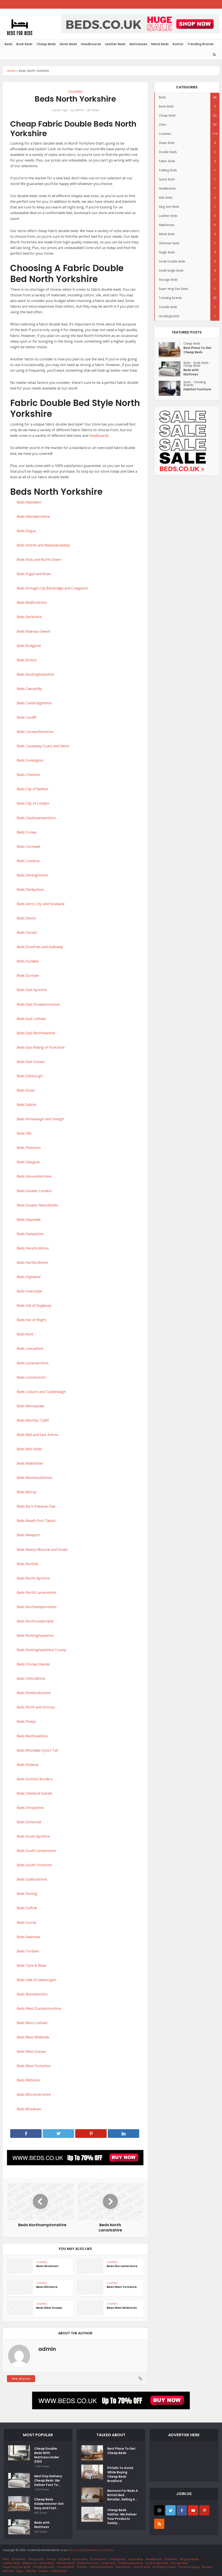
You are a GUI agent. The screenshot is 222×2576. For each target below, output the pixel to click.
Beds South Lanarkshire (36, 1850)
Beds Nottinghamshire (35, 1635)
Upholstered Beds (101, 2567)
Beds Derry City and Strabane (41, 903)
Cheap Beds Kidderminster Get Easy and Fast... (49, 2503)
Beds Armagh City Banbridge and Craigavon (52, 588)
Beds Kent (25, 1334)
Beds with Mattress (191, 372)
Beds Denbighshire (32, 875)
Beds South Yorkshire (34, 1865)
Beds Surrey (26, 1922)
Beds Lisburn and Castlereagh (41, 1391)
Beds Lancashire (30, 1348)
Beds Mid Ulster (29, 1449)
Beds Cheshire (28, 774)
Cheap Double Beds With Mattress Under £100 (46, 2455)
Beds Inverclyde (29, 1291)
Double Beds (98, 2559)
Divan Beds (68, 44)
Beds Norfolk (27, 1563)
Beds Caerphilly (29, 688)
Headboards (91, 44)
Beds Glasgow (28, 1162)
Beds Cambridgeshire (34, 703)
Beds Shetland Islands (34, 1793)
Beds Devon (26, 918)
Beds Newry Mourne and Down (42, 1549)
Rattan (178, 44)
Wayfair (31, 2571)
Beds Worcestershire (34, 2094)
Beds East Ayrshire (32, 989)
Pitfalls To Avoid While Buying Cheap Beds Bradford (120, 2474)
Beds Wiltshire (28, 2080)
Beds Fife (24, 1133)
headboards (99, 435)
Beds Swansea (28, 1936)
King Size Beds (189, 2559)
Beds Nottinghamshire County (41, 1649)
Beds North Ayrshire (33, 1578)
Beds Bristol (26, 660)
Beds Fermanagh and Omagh (40, 1119)
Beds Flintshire (29, 1147)
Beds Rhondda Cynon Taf (37, 1750)
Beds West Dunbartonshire (39, 2008)
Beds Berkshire (29, 616)
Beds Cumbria (28, 860)
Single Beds (108, 2563)
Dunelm (207, 2567)
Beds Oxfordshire (31, 1678)
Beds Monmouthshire (34, 1477)
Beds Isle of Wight (31, 1319)
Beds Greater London (34, 1190)
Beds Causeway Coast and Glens (43, 746)
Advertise (90, 2550)
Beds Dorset (27, 932)
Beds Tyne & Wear (32, 1965)
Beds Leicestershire (33, 1363)
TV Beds (82, 2567)
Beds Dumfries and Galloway (40, 946)
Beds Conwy (26, 832)
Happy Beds (59, 2571)
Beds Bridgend (29, 645)
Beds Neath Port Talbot (36, 1520)
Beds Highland (28, 1276)
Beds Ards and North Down (39, 559)
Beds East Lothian (31, 1018)
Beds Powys (26, 1721)
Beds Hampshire (30, 1233)
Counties (75, 91)
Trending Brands (200, 44)
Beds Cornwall (28, 846)
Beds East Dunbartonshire (38, 1004)
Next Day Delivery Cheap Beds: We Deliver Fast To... (48, 2480)
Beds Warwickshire (32, 1994)
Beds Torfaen (28, 1951)
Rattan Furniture (88, 2563)
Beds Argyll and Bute (34, 573)
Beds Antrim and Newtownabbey (43, 545)
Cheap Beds (46, 44)
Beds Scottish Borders (35, 1779)
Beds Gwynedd (28, 1219)
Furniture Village (189, 2567)
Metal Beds (160, 44)
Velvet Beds (123, 2567)
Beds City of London (33, 803)
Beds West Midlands (33, 2037)
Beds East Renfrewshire (36, 1033)
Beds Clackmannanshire (36, 817)
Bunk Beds (24, 44)
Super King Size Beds (17, 2567)
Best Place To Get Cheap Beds (197, 350)
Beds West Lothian (32, 2022)
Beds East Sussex (31, 1061)
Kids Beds (170, 2559)
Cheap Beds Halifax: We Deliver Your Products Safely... (122, 2516)
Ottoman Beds (65, 2563)
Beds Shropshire (30, 1807)
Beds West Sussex (31, 2051)
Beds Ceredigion (30, 760)
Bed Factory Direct (164, 2567)
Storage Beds (179, 2563)
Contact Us (107, 2550)
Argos (20, 2571)
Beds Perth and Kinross (36, 1707)
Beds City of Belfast (32, 789)
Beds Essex (26, 1090)
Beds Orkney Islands (33, 1664)
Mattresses (138, 44)
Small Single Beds (156, 2563)
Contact (51, 2559)
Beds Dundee (27, 961)
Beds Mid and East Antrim (37, 1434)
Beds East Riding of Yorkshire (41, 1047)
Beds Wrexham (29, 2109)
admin (79, 110)
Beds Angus (26, 530)
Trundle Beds (65, 2567)
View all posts (21, 2378)
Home (11, 71)
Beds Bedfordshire (32, 602)
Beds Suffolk (27, 1908)
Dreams (43, 2571)
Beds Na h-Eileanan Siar (36, 1506)
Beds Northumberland (35, 1621)
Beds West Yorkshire (34, 2065)
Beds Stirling (27, 1893)
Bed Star (8, 2571)
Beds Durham (28, 975)
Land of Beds (141, 2567)
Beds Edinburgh (30, 1076)
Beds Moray (26, 1492)
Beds (8, 44)
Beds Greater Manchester (38, 1205)
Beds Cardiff (26, 717)
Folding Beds (117, 2559)
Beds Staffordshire (32, 1879)
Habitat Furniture (197, 389)
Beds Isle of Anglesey (34, 1305)
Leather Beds (115, 44)
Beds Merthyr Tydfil (33, 1420)
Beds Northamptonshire (37, 1606)
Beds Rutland (27, 1764)
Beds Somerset (29, 1822)
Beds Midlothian (30, 1463)
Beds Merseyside (30, 1406)
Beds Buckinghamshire (35, 674)
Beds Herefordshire (33, 1248)
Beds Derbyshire (30, 889)
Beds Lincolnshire (31, 1377)
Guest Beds (135, 2559)
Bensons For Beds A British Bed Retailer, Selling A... (122, 2495)
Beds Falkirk (26, 1104)
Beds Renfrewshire (32, 1736)
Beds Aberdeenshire (33, 516)
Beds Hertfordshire (32, 1262)
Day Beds (64, 2559)
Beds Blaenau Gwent (33, 631)
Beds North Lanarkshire (36, 1592)
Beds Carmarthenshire (35, 731)
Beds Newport (28, 1535)
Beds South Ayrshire (33, 1836)
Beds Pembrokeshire (34, 1692)
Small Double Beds (130, 2563)
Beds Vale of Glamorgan (36, 1979)
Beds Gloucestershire (34, 1176)
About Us (76, 2550)
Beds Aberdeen (29, 502)
